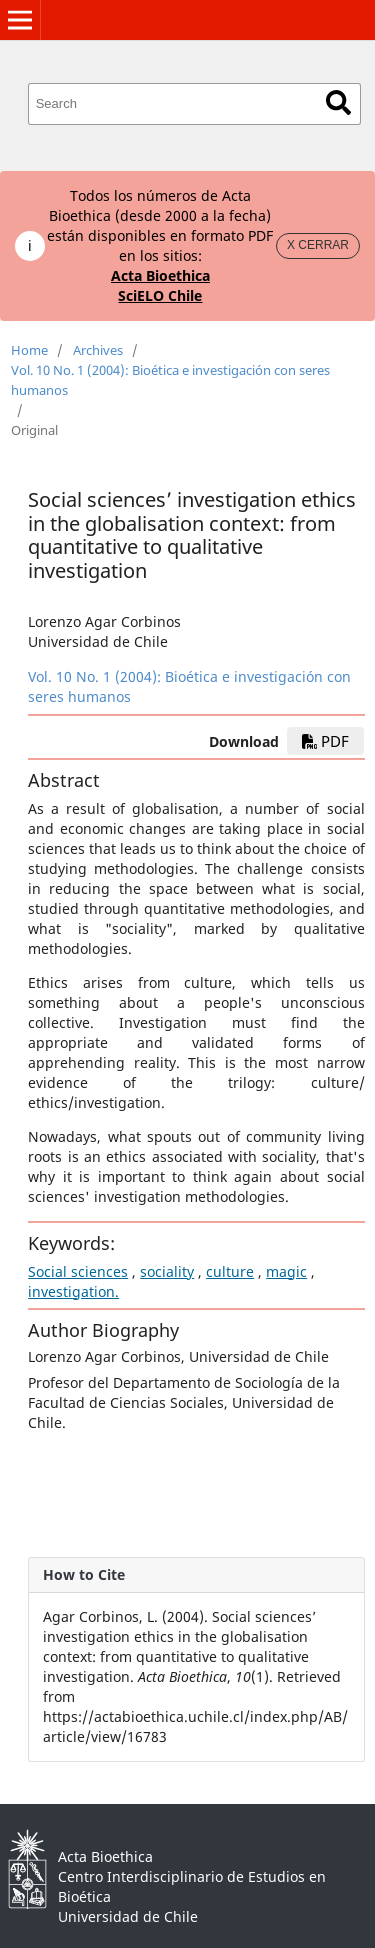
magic (286, 1271)
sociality (167, 1271)
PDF (325, 741)
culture (230, 1271)
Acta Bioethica (160, 275)
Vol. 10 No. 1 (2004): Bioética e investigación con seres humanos (170, 380)
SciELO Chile (160, 295)
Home (29, 350)
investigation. (73, 1291)
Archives (98, 350)
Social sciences (78, 1271)
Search (338, 102)
